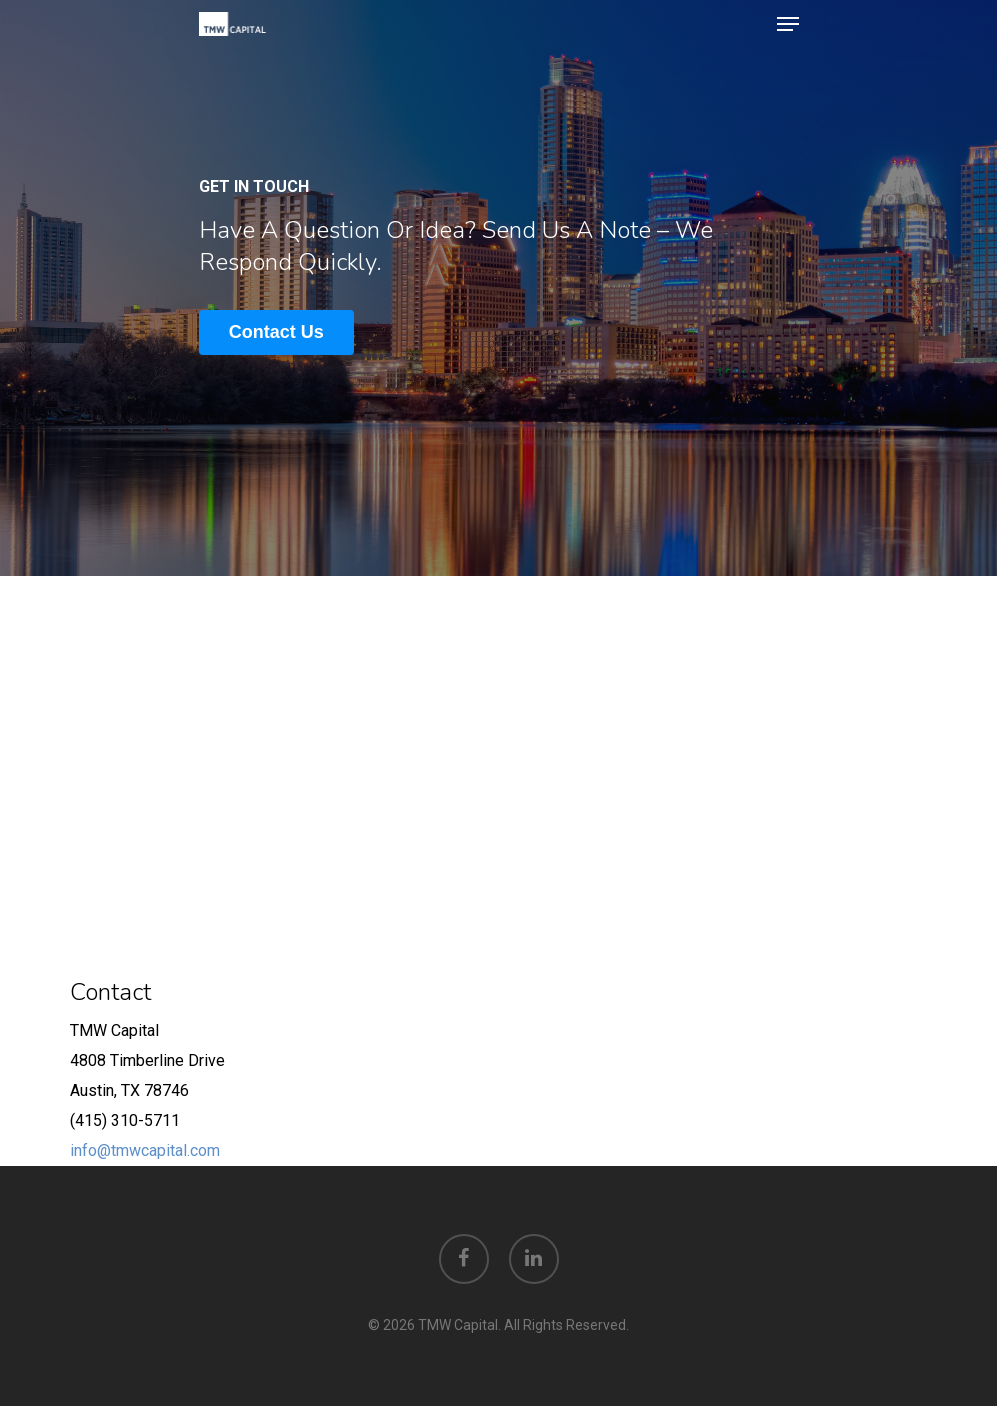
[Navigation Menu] (788, 24)
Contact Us (276, 332)
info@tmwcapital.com (145, 1150)
